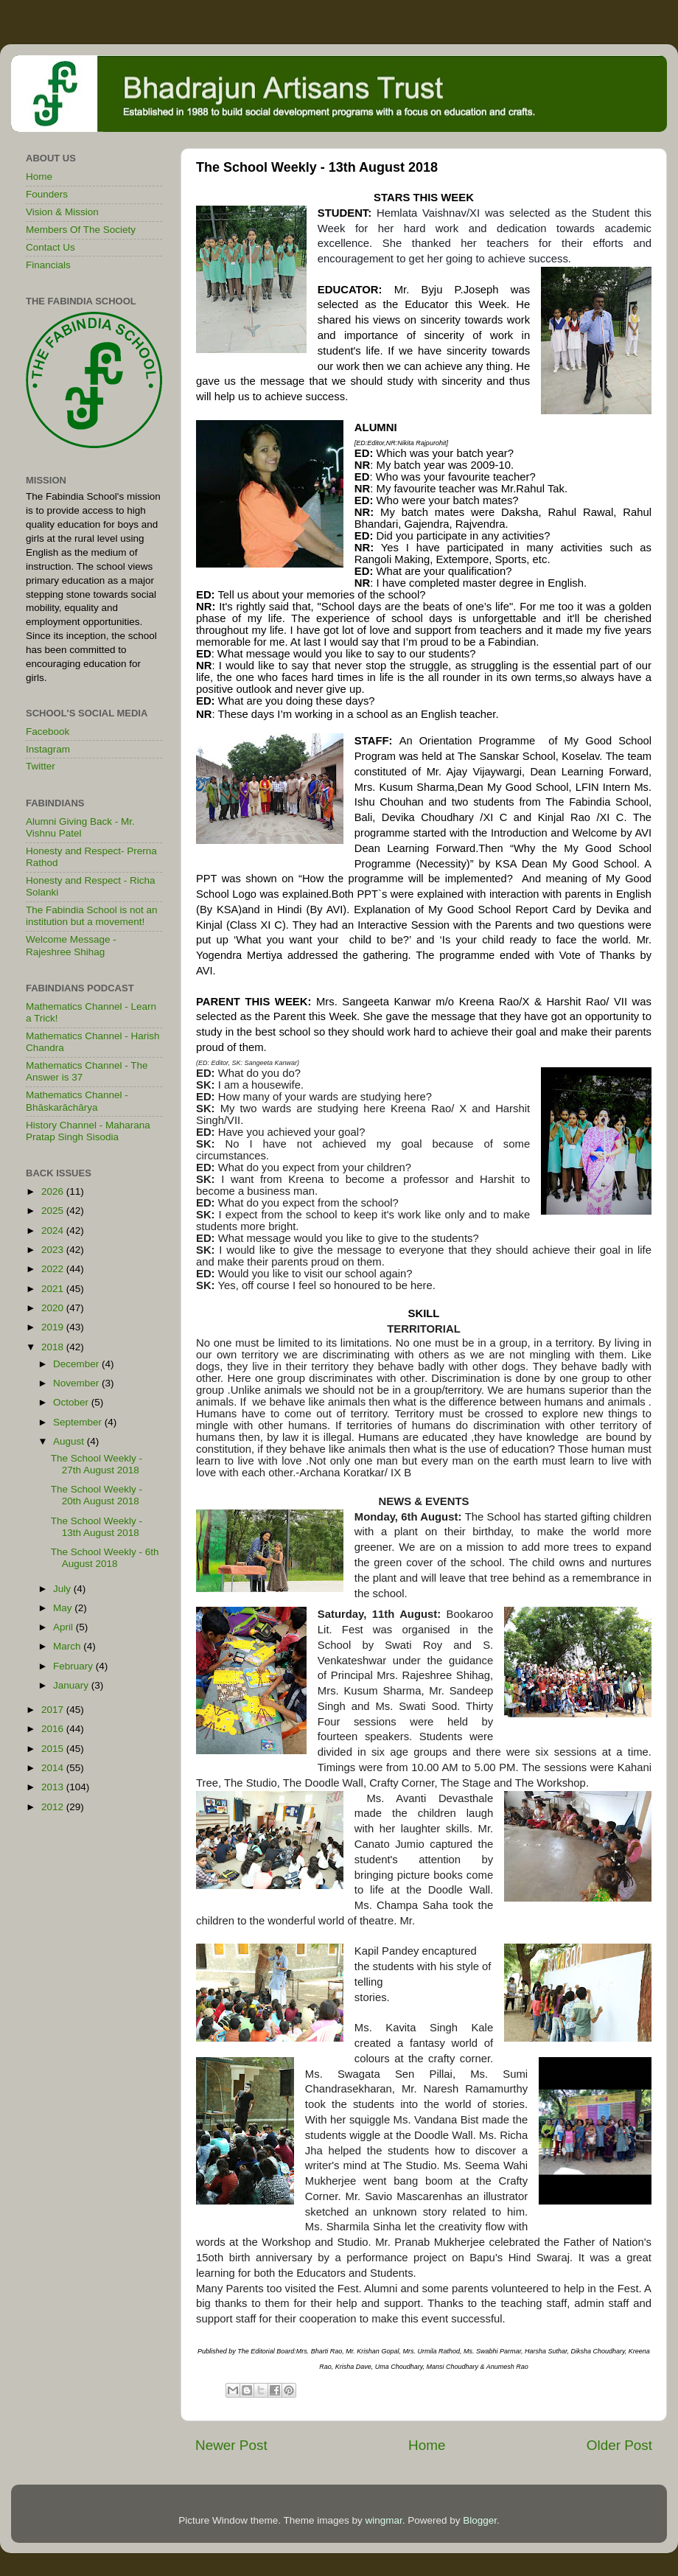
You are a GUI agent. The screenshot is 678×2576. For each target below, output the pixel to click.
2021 (53, 1288)
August (70, 1441)
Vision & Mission (62, 211)
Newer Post (231, 2445)
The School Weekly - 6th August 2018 (105, 1557)
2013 (53, 1787)
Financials (48, 264)
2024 (53, 1230)
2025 (53, 1210)
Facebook (47, 731)
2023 (53, 1249)
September (79, 1422)
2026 (53, 1191)
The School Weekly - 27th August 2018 (96, 1464)
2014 (53, 1767)
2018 (53, 1346)
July (63, 1588)
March (68, 1646)
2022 (53, 1268)
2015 (53, 1748)
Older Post (619, 2445)
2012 (53, 1806)
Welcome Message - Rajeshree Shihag (71, 945)
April (64, 1627)
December (77, 1363)
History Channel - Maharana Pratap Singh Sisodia (88, 1131)
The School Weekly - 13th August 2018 (96, 1526)
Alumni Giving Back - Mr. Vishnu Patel (80, 827)
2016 (53, 1728)
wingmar (383, 2520)
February (74, 1666)
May (63, 1607)
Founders (47, 194)
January (72, 1685)
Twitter (40, 766)
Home (426, 2445)
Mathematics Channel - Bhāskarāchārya (77, 1100)
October (72, 1402)
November (77, 1383)
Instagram (48, 749)
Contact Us (50, 247)
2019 (53, 1327)
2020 (53, 1307)
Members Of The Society (81, 229)
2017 (53, 1709)
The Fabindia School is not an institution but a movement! (92, 915)
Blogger (480, 2520)
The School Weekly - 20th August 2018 (96, 1495)
